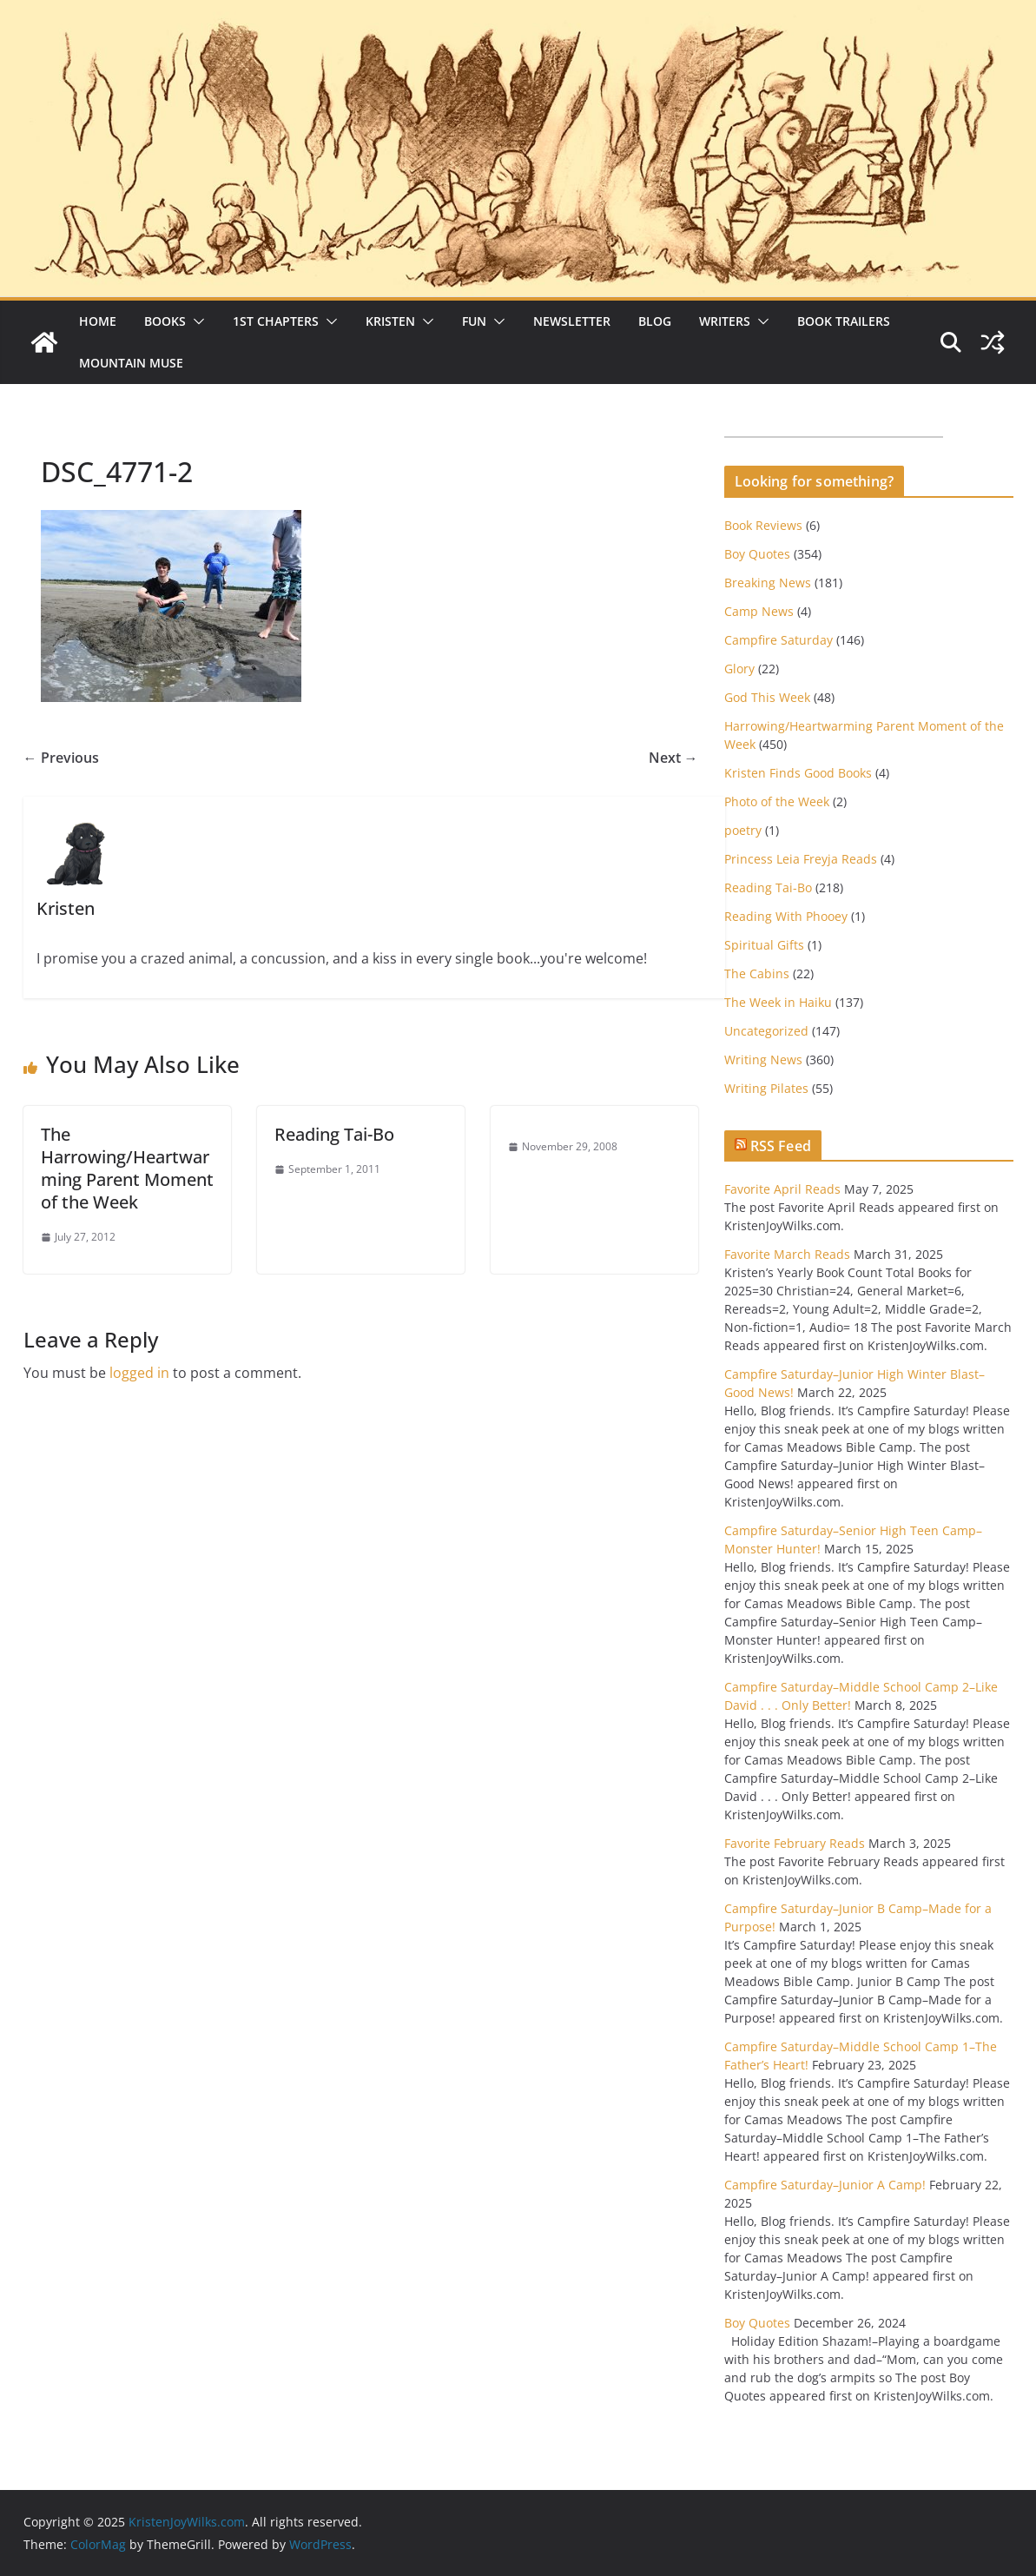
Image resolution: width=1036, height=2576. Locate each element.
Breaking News (767, 582)
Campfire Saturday (778, 640)
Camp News (759, 611)
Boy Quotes (757, 554)
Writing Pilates (766, 1088)
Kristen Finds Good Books (798, 773)
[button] (195, 321)
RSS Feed (780, 1146)
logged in (139, 1372)
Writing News (763, 1059)
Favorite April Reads (782, 1189)
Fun (474, 321)
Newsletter (571, 321)
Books (165, 321)
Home (97, 321)
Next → (673, 757)
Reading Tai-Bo (334, 1134)
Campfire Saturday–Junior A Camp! (825, 2184)
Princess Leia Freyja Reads (800, 859)
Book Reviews (763, 525)
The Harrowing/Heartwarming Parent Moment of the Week (127, 1168)
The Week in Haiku (778, 1002)
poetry (743, 830)
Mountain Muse (131, 362)
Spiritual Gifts (764, 945)
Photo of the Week (776, 801)
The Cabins (756, 973)
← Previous (61, 757)
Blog (654, 321)
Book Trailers (843, 321)
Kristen (390, 321)
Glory (739, 668)
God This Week (767, 697)
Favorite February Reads (794, 1843)
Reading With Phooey (786, 916)
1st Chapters (276, 321)
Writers (724, 321)
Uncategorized (766, 1031)
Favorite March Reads (787, 1254)
